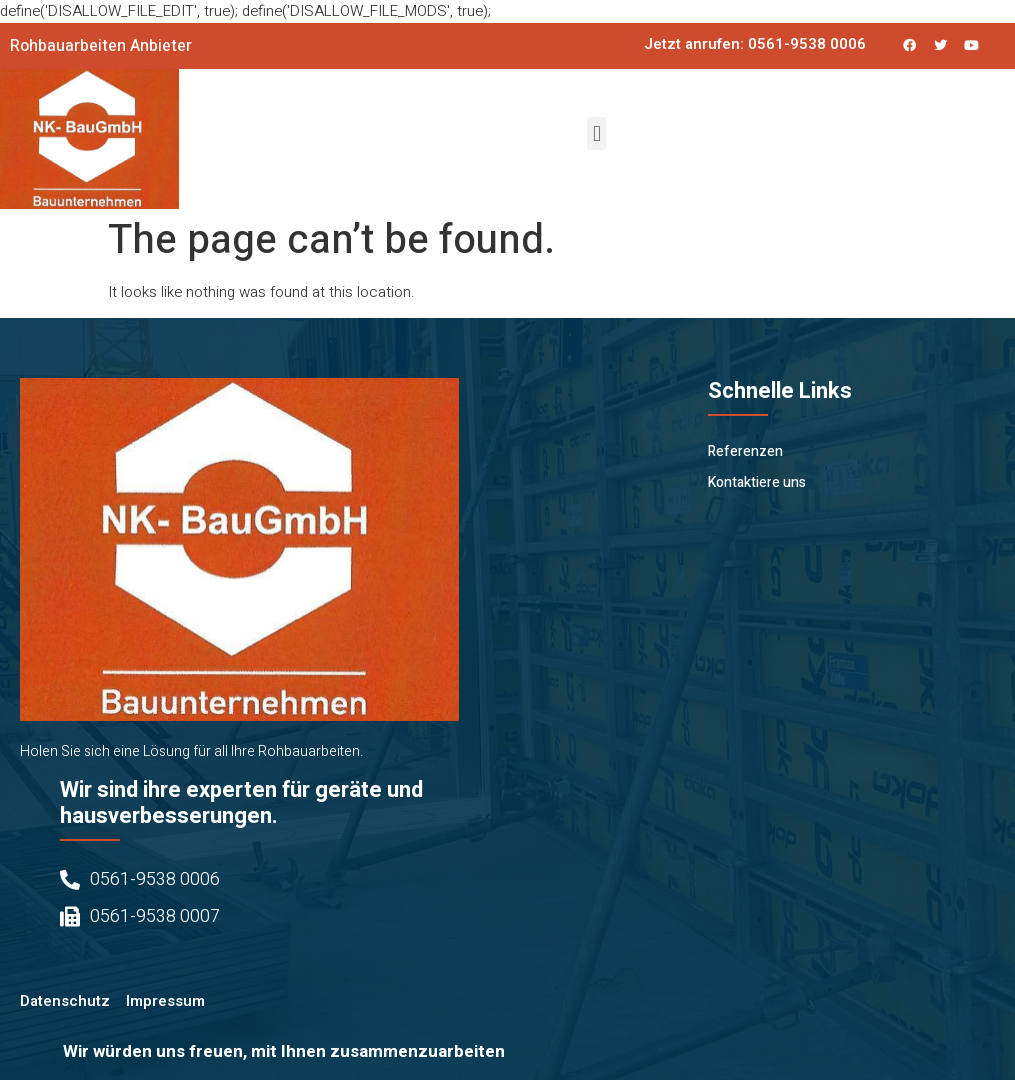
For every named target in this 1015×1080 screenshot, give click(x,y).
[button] (596, 133)
